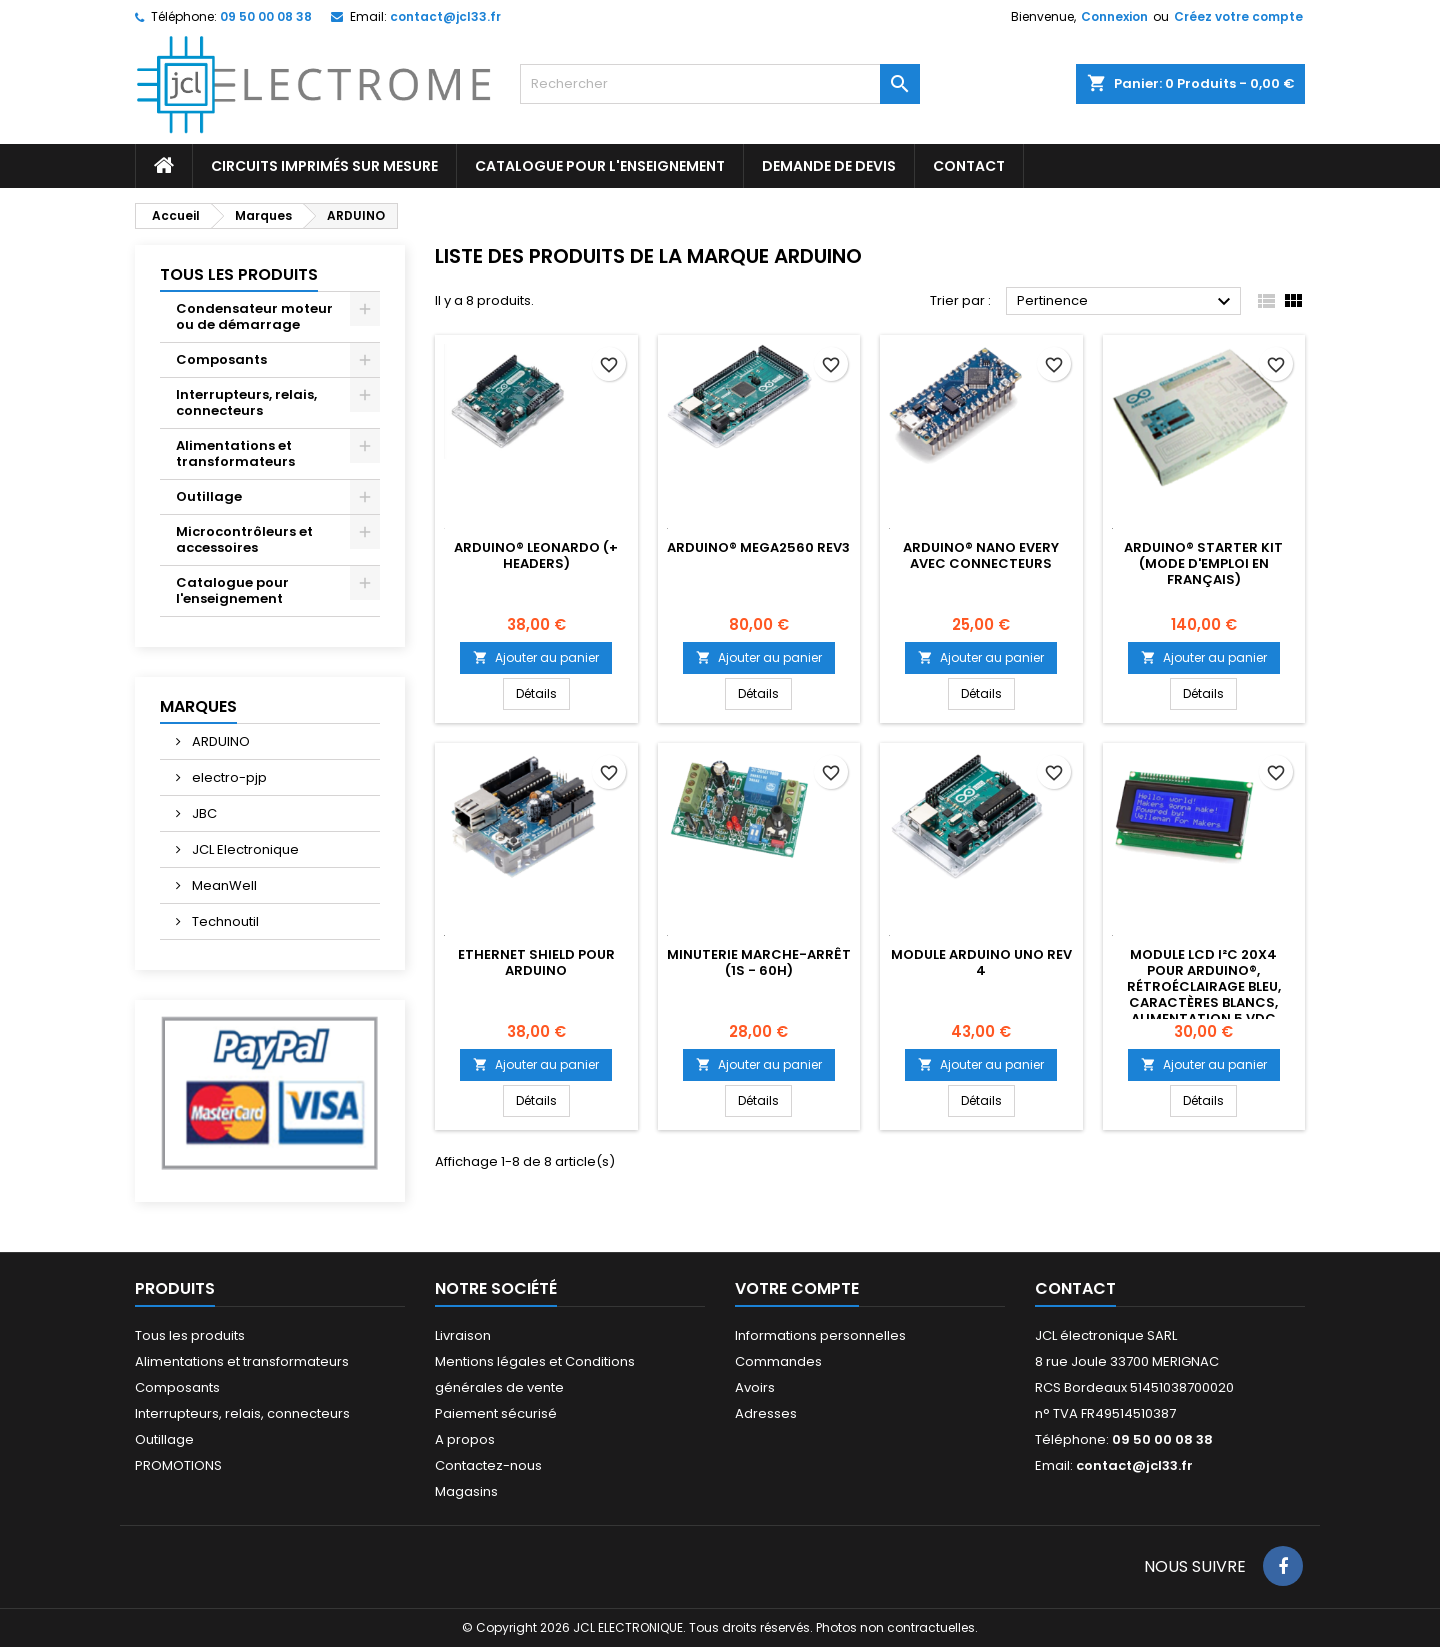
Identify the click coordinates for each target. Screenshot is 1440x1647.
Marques (198, 706)
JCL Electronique (244, 849)
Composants (221, 359)
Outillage (209, 496)
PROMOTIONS (178, 1465)
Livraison (463, 1335)
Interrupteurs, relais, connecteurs (246, 402)
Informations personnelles (820, 1335)
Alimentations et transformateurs (235, 453)
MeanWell (223, 885)
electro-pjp (228, 777)
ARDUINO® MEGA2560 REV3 (758, 547)
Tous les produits (239, 274)
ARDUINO (219, 741)
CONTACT (969, 166)
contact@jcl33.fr (445, 16)
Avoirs (755, 1387)
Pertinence (1126, 302)
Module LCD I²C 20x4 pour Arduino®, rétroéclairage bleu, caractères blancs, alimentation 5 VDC (1204, 986)
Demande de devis (829, 166)
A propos (465, 1439)
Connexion (1114, 16)
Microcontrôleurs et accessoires (244, 539)
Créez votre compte (1238, 16)
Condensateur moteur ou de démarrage (254, 316)
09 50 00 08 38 (266, 16)
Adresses (766, 1413)
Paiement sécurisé (496, 1413)
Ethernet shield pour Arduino (536, 962)
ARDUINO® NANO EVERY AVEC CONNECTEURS (981, 555)
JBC (203, 813)
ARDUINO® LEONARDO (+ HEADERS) (536, 555)
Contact (1075, 1288)
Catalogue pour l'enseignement (600, 166)
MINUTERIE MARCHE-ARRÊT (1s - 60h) (759, 962)
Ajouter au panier (536, 657)
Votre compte (797, 1288)
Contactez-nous (488, 1465)
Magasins (466, 1491)
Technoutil (224, 921)
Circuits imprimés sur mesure (324, 166)
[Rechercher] (720, 84)
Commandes (778, 1361)
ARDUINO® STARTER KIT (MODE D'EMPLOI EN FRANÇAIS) (1203, 563)
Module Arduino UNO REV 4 (981, 962)
